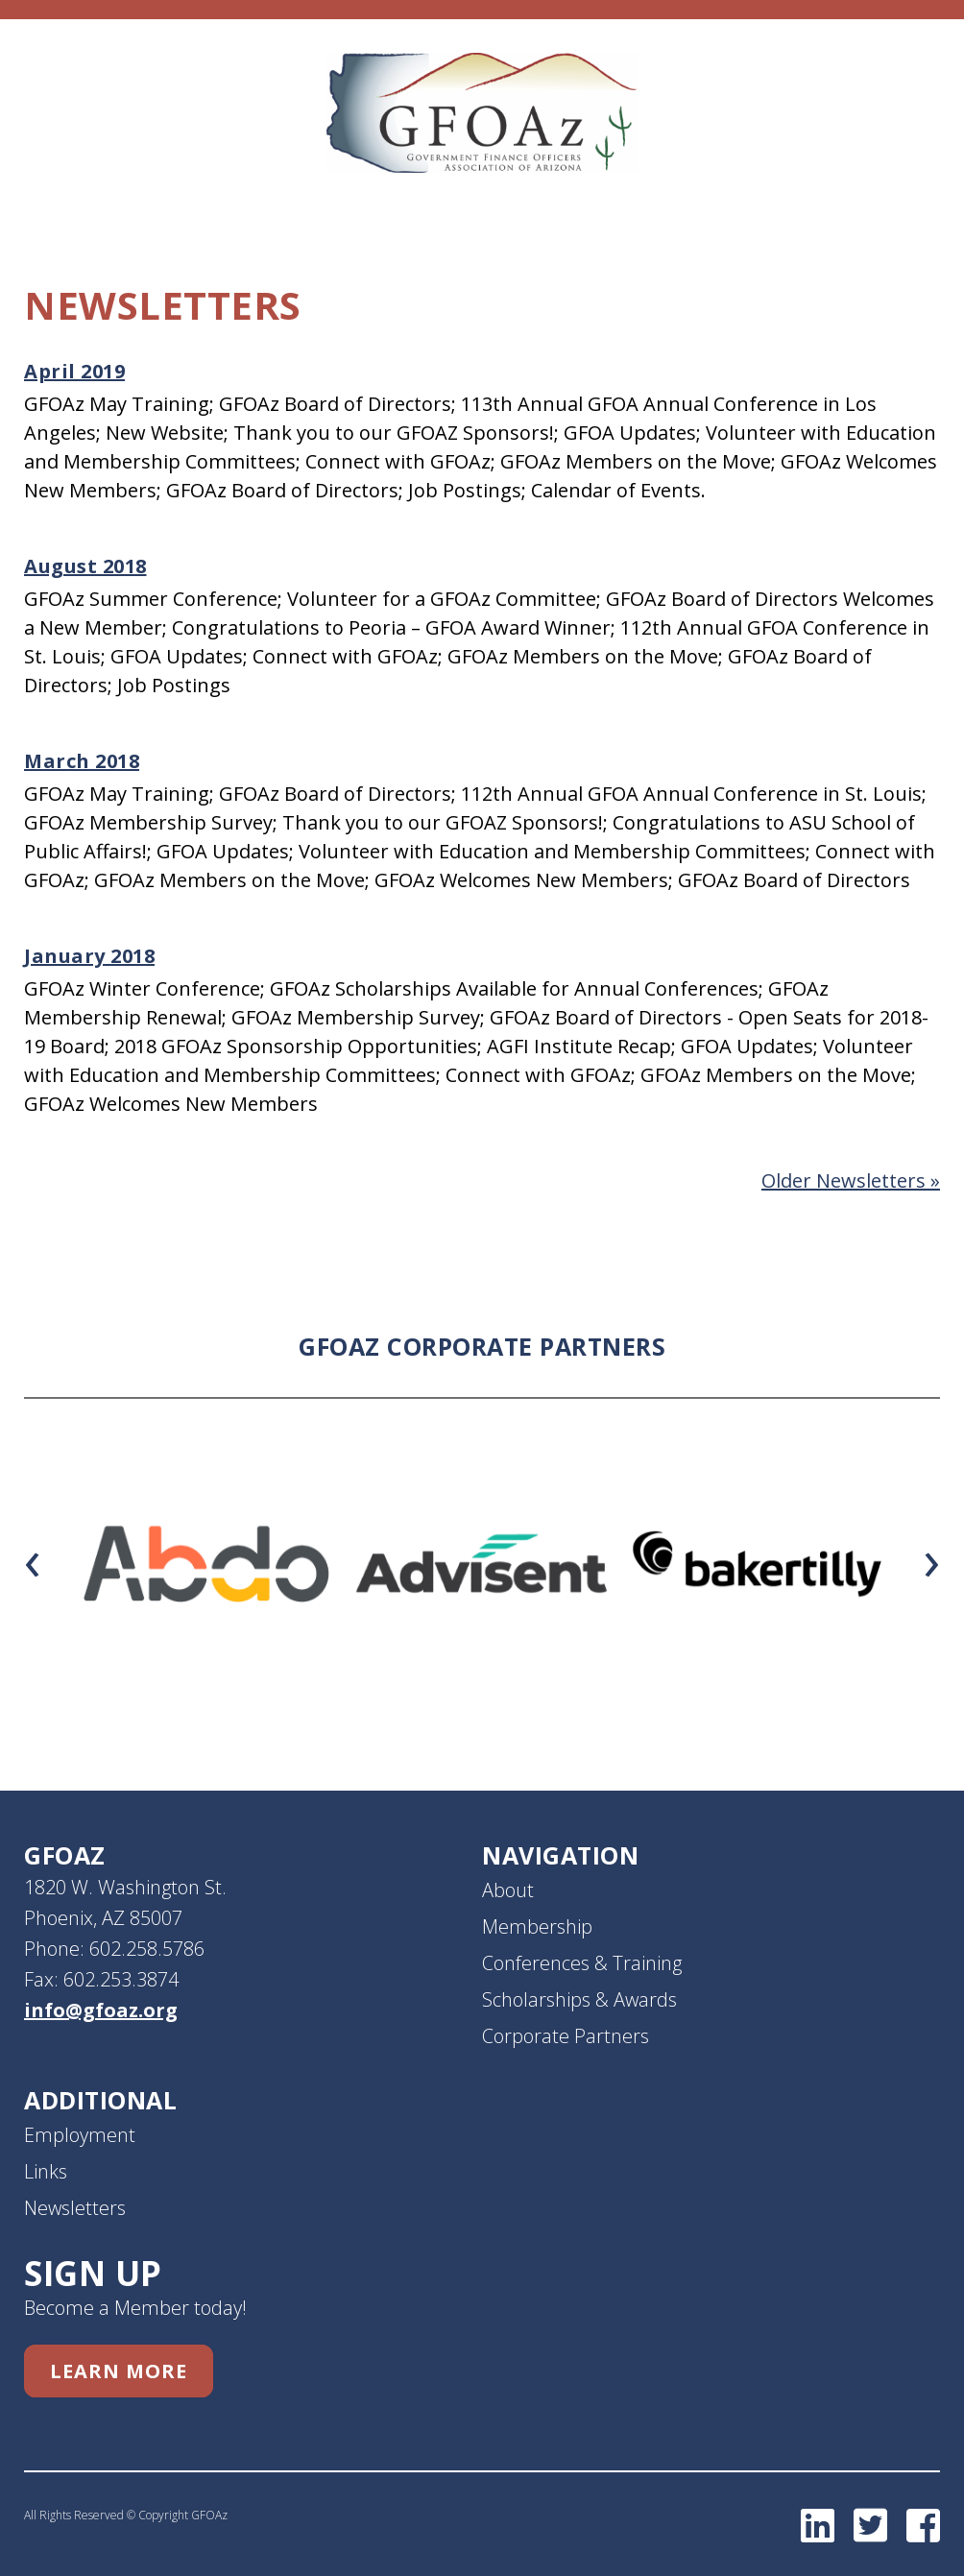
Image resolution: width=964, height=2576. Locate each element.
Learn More (118, 2371)
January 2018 (89, 956)
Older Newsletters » (850, 1180)
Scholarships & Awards (579, 1999)
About (508, 1890)
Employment (79, 2135)
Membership (537, 1926)
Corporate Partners (565, 2036)
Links (45, 2171)
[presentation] (32, 1558)
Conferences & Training (582, 1963)
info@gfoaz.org (101, 2010)
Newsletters (75, 2208)
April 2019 (74, 371)
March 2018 (81, 761)
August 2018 (85, 566)
